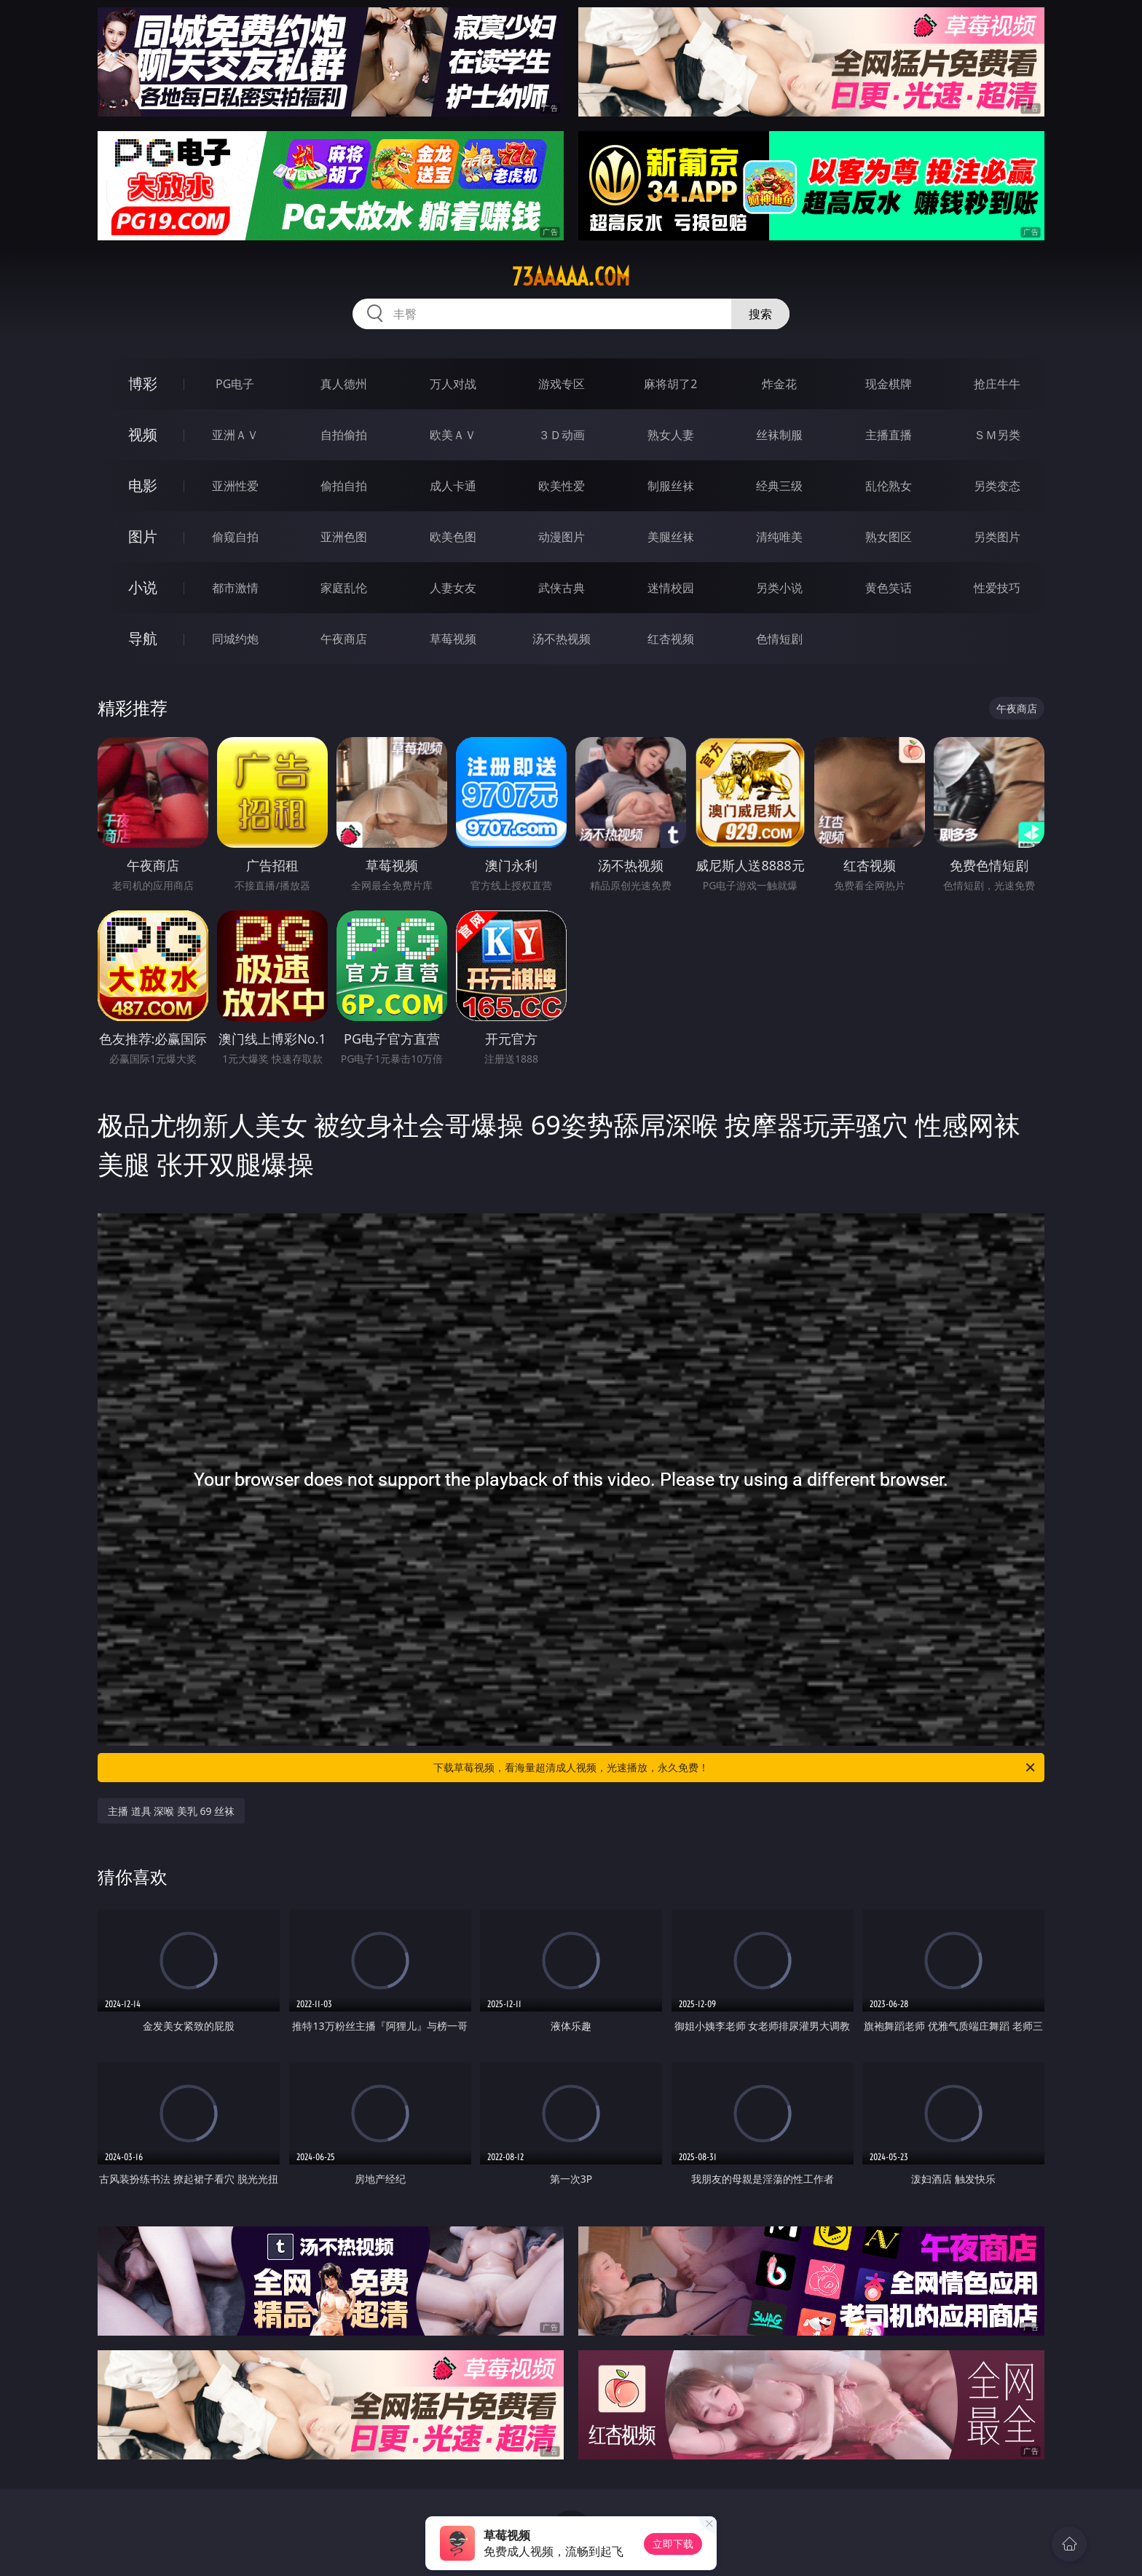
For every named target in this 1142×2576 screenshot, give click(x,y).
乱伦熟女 (888, 486)
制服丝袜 (670, 486)
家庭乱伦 (343, 588)
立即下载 (673, 2544)
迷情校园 (670, 588)
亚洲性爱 (235, 486)
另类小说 (779, 588)
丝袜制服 (779, 435)
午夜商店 (343, 639)
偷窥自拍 (235, 537)
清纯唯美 (779, 537)
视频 (142, 434)
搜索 (760, 314)
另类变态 (997, 486)
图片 (142, 536)
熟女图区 (888, 537)
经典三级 (779, 486)
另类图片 (997, 537)
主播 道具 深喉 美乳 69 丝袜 (171, 1811)
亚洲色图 (343, 537)
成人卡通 (453, 486)
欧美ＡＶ (453, 435)
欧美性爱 (561, 486)
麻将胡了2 (670, 384)
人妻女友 (453, 588)
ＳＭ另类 (997, 435)
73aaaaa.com (571, 276)
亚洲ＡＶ (235, 435)
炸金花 (779, 384)
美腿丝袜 (670, 537)
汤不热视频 (561, 639)
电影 (142, 485)
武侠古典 (561, 588)
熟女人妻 (670, 435)
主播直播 (888, 435)
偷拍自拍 (343, 486)
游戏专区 (561, 384)
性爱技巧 (997, 588)
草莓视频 (453, 639)
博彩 (142, 383)
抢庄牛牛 (997, 384)
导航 (142, 638)
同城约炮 (235, 639)
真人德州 (343, 384)
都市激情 (235, 588)
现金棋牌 (888, 384)
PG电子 (235, 384)
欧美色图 (453, 537)
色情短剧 (779, 639)
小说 (142, 587)
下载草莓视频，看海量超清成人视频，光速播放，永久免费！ (735, 1767)
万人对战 (453, 384)
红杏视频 (670, 639)
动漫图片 (561, 537)
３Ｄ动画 (561, 435)
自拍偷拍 (343, 435)
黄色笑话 (888, 588)
